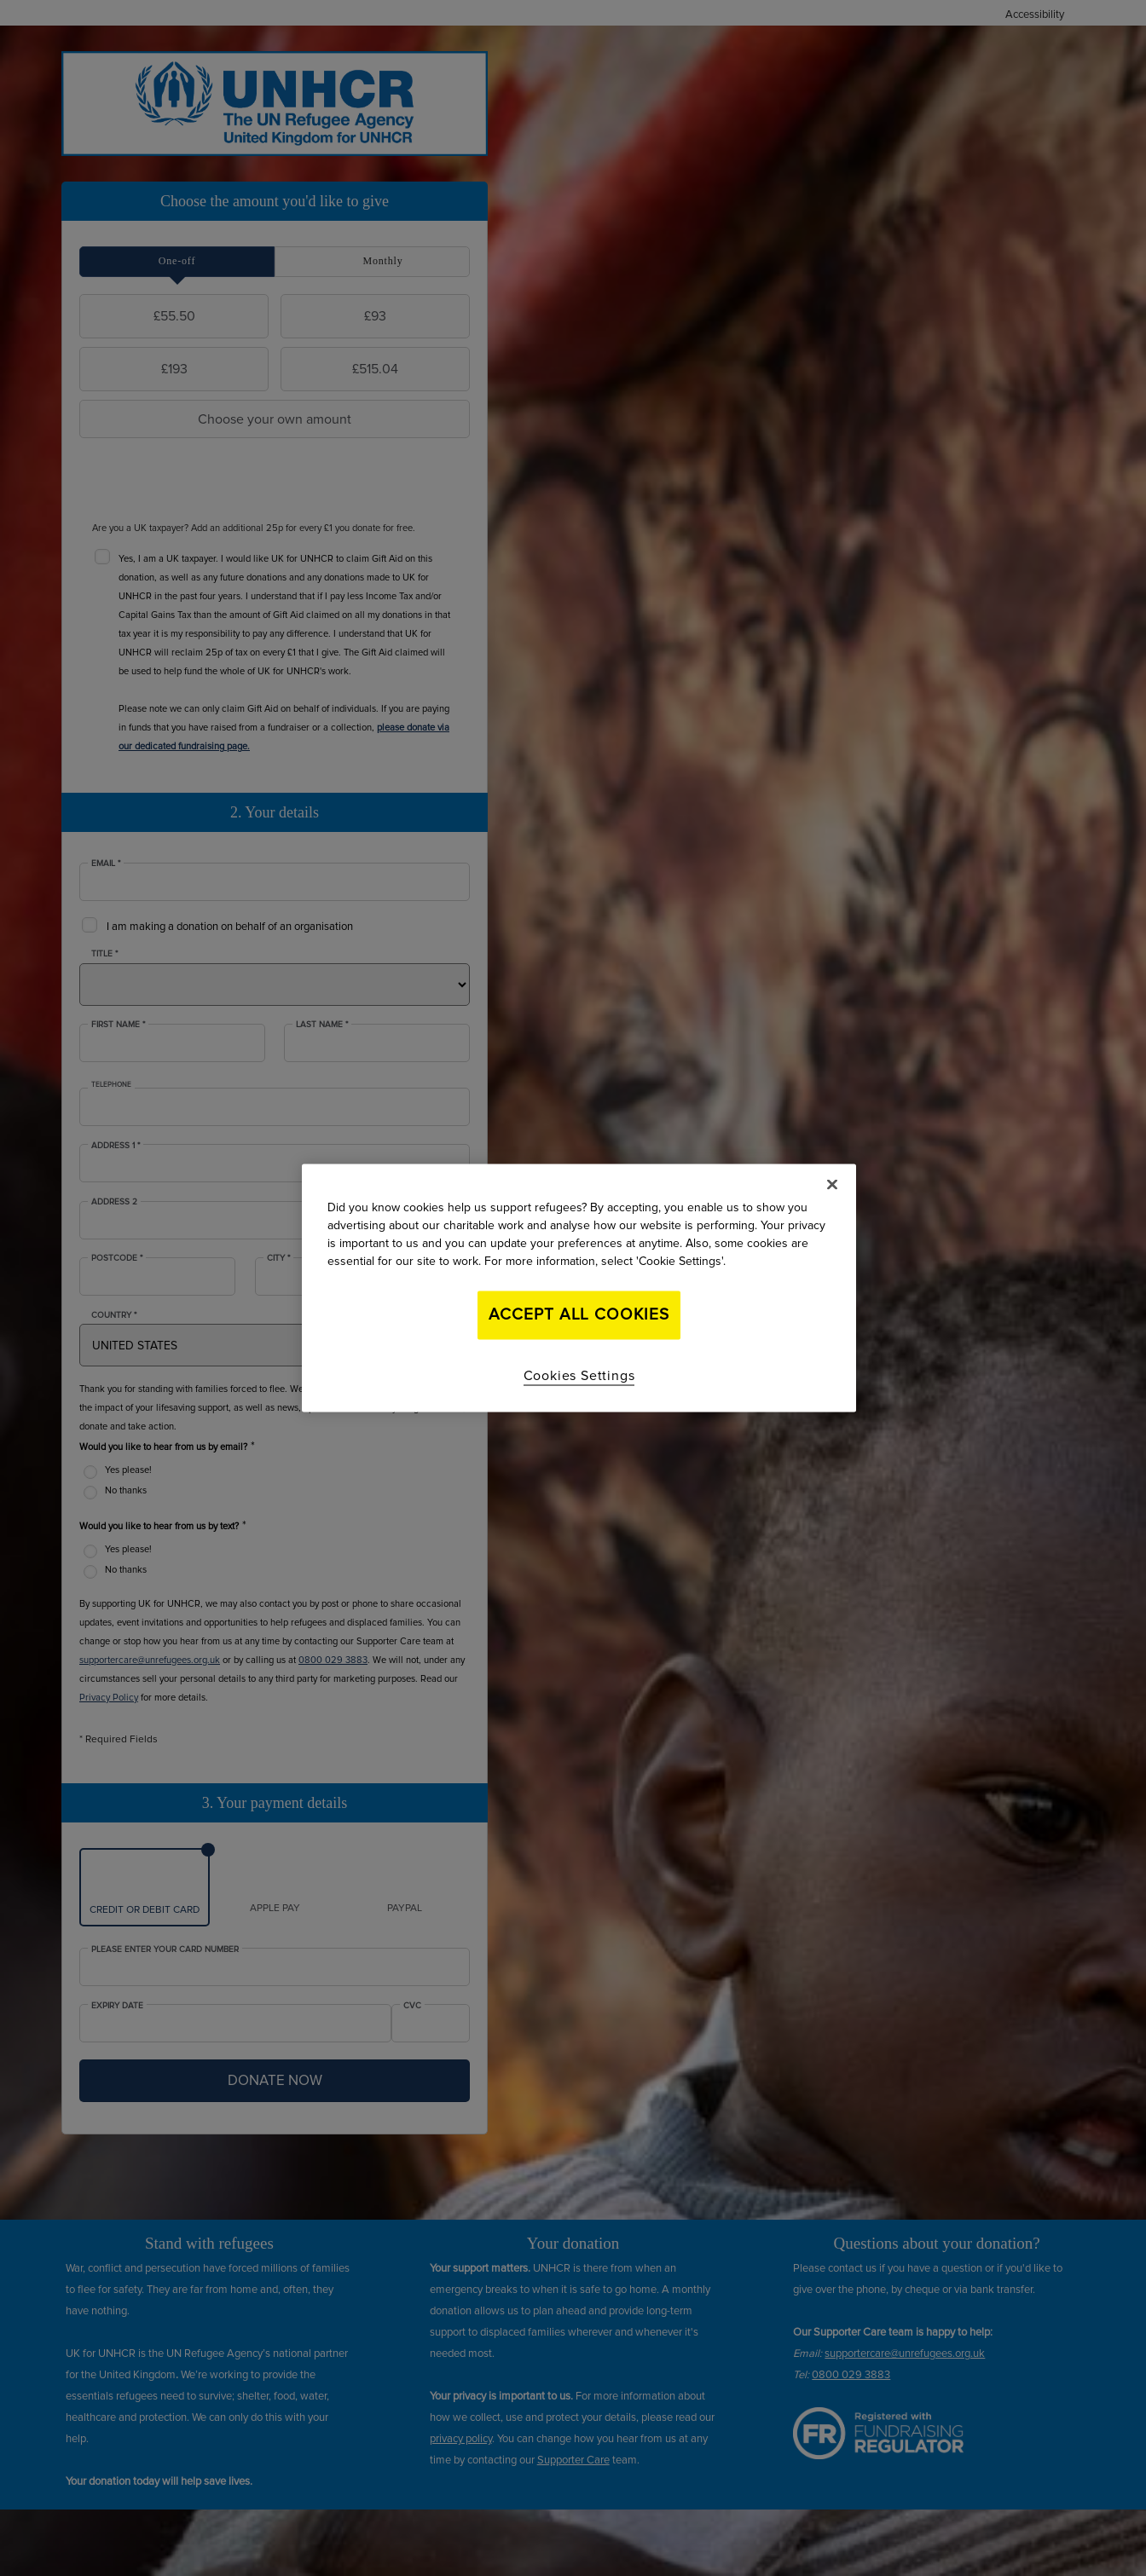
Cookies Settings (579, 1374)
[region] (579, 1288)
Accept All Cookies (579, 1315)
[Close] (832, 1185)
